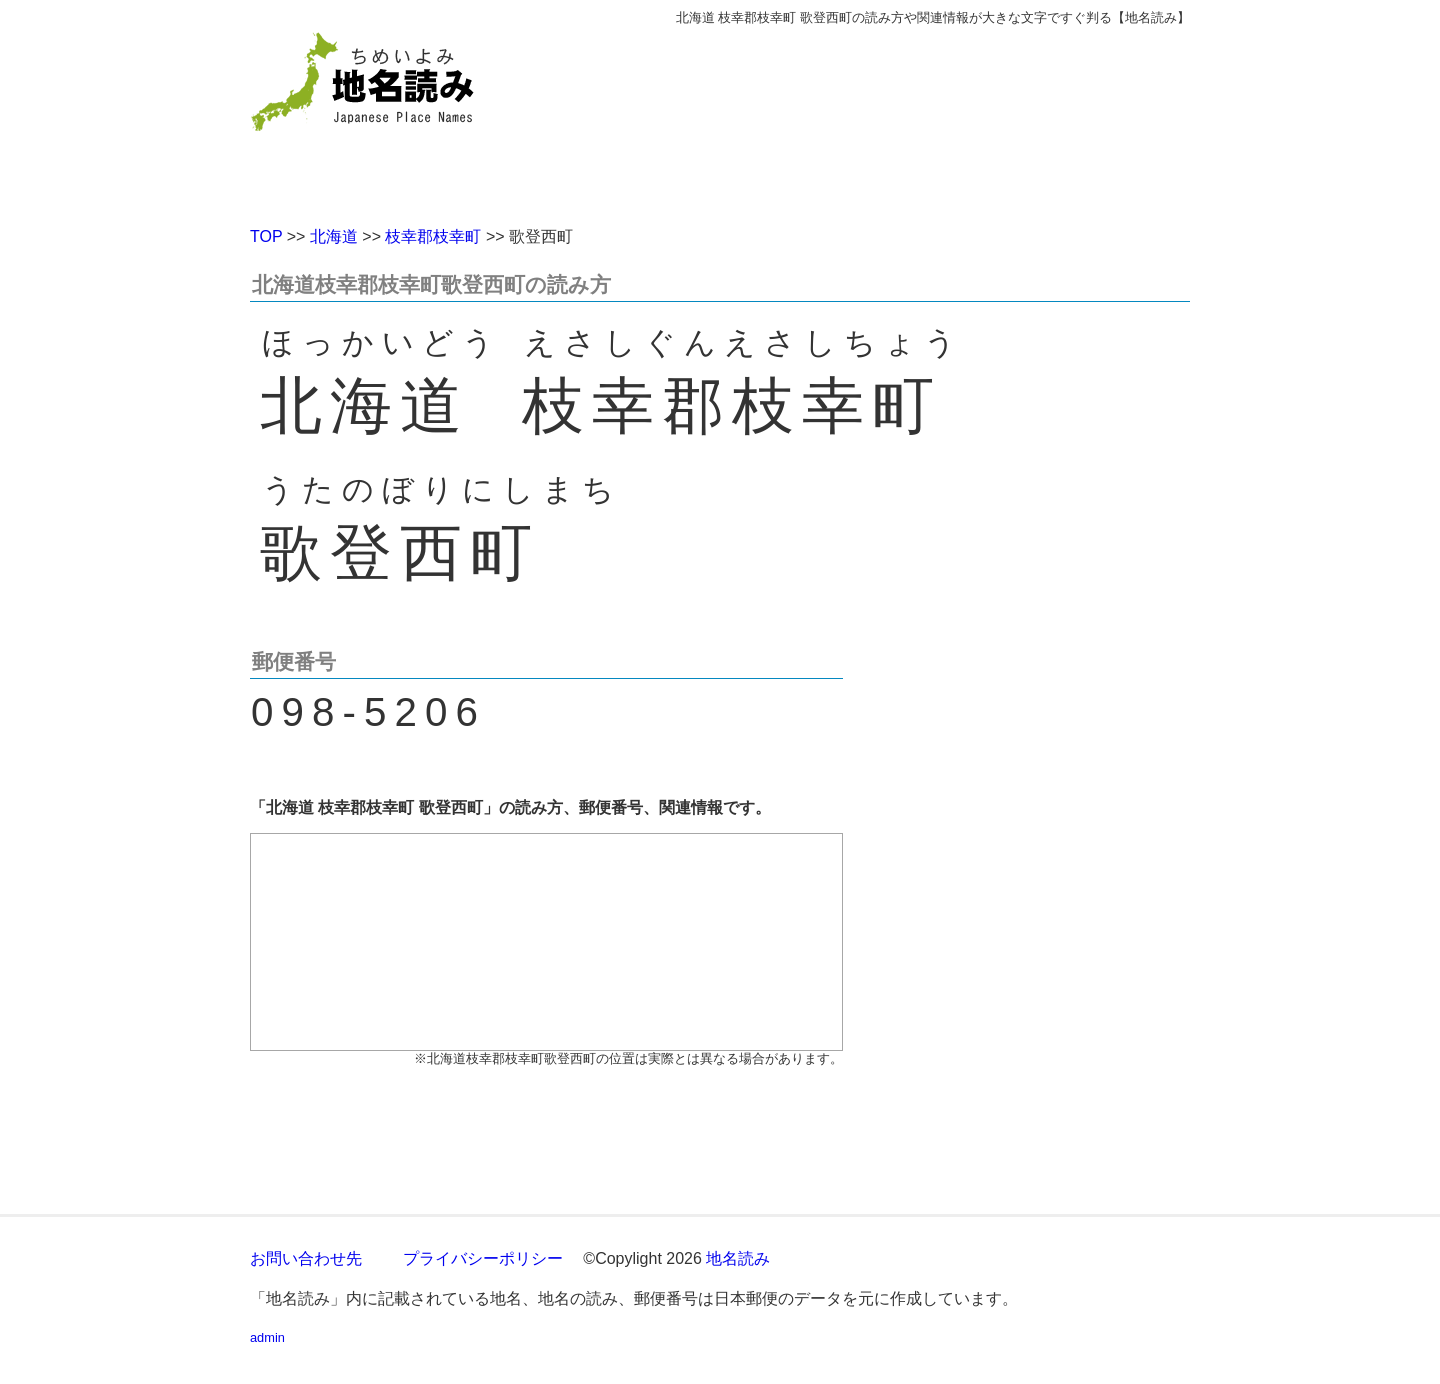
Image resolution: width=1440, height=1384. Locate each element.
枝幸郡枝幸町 (433, 236)
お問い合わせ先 (306, 1258)
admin (267, 1337)
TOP (266, 236)
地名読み (738, 1258)
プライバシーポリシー (483, 1258)
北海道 (334, 236)
